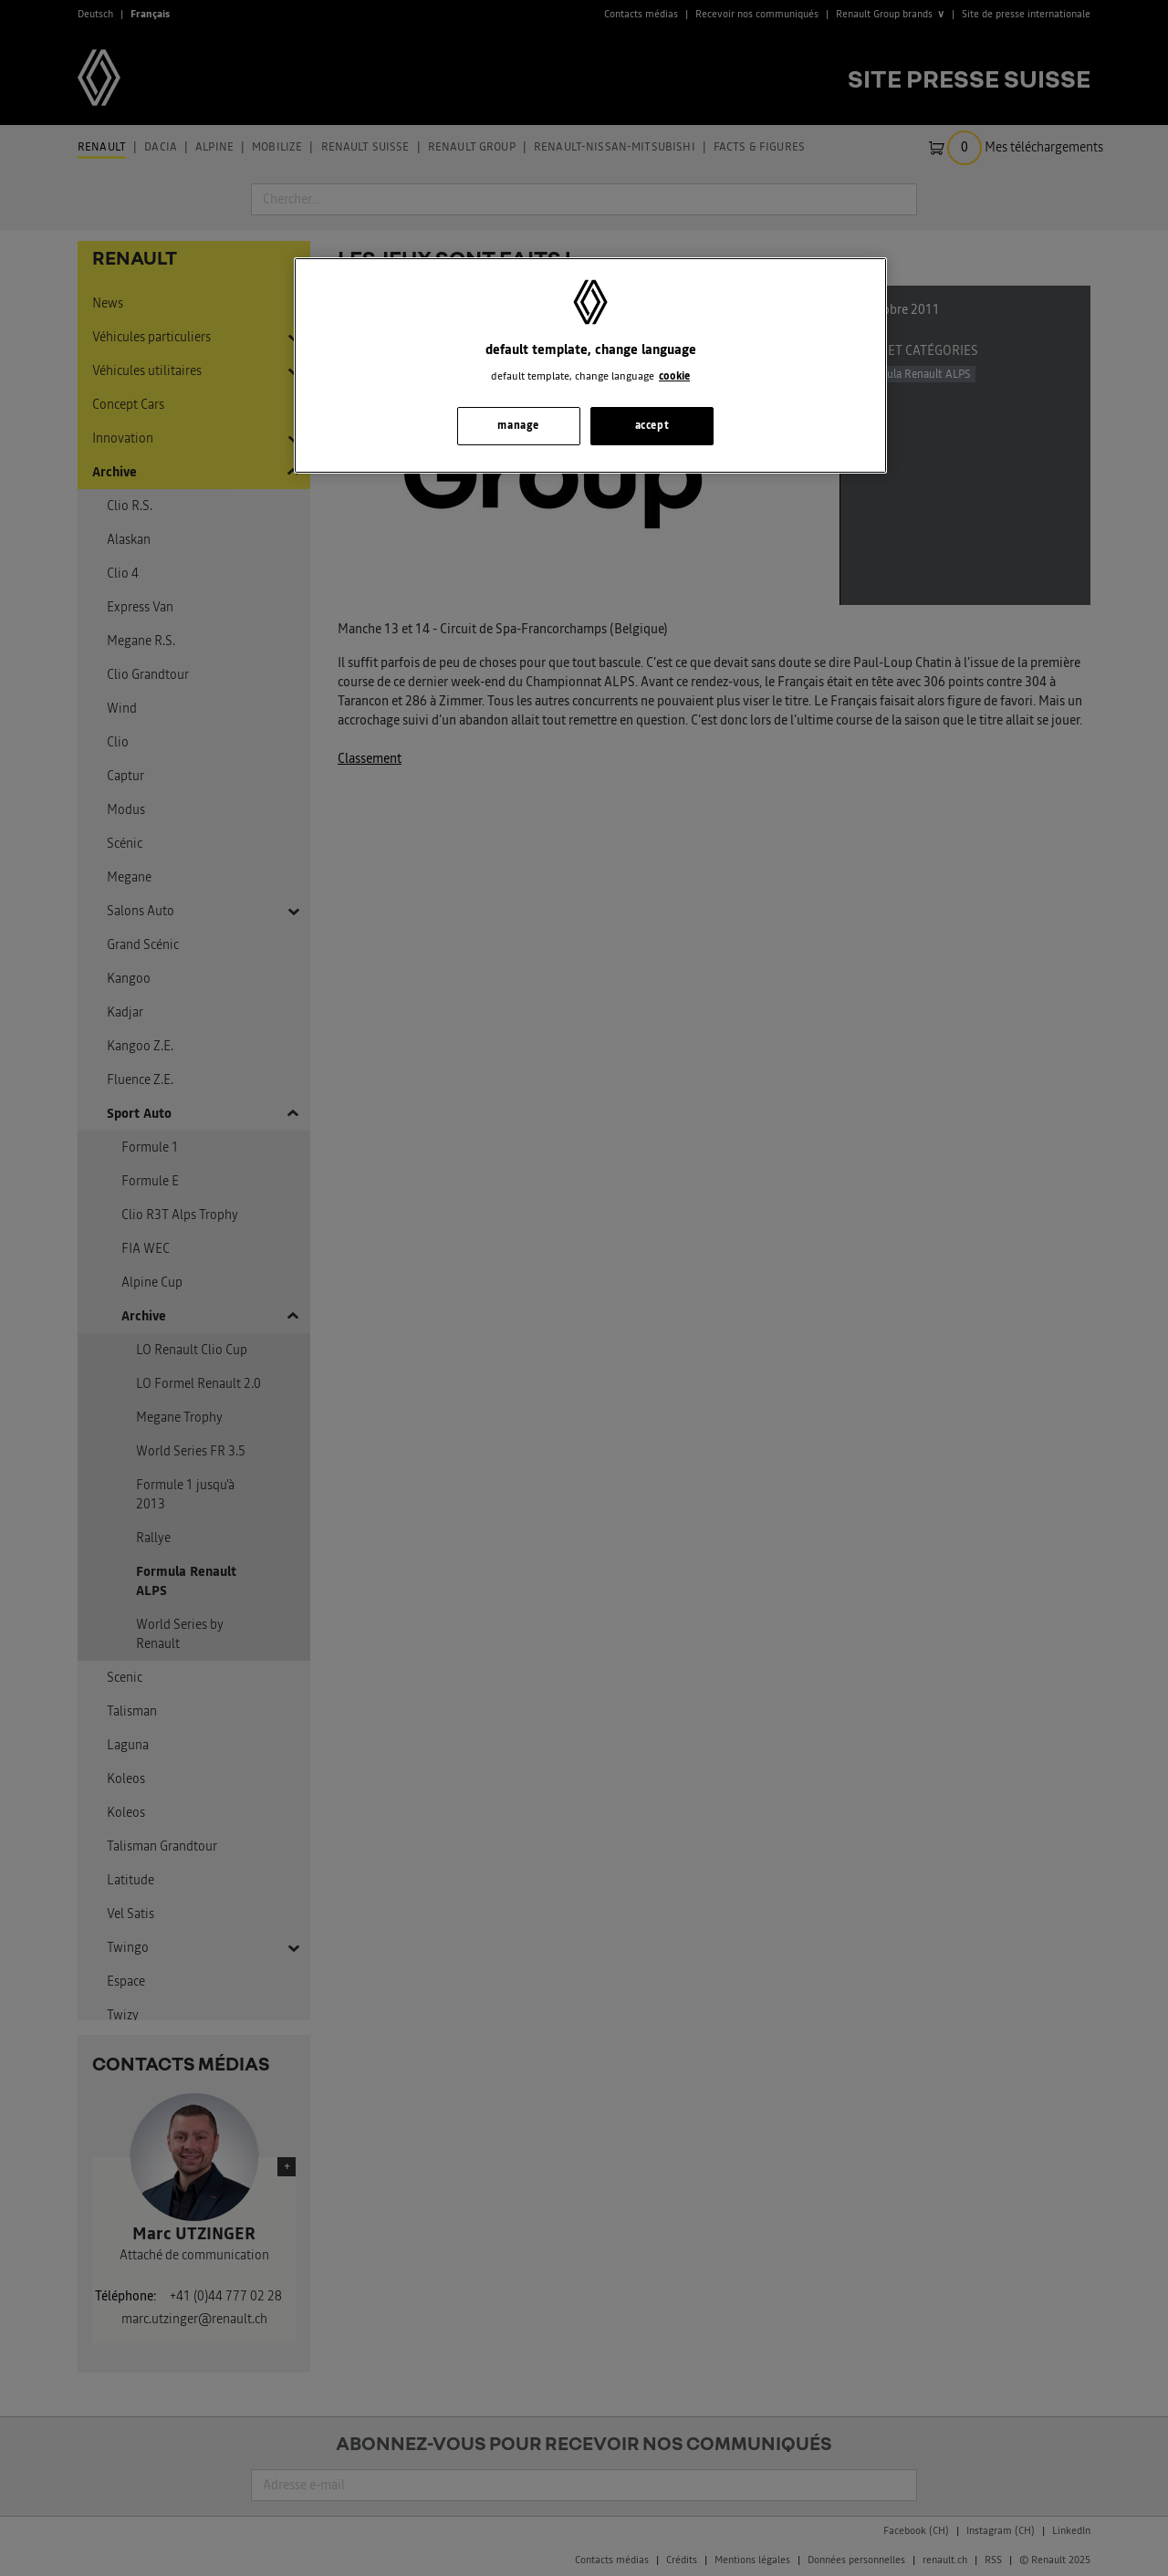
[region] (590, 365)
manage (517, 425)
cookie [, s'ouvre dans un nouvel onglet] (674, 376)
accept (652, 425)
